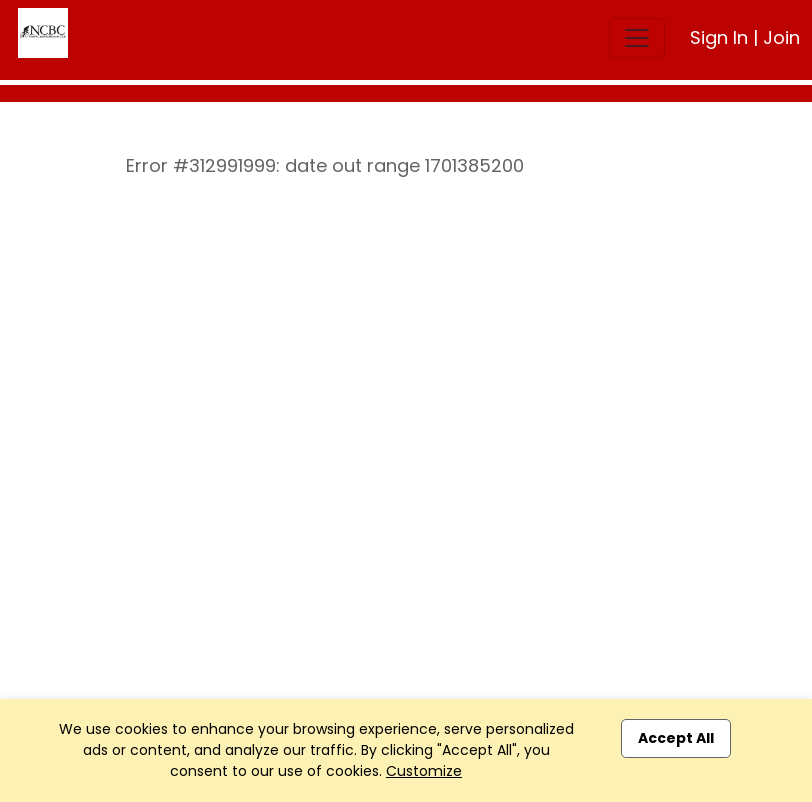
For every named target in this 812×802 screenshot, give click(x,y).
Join (781, 37)
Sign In (719, 37)
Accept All (676, 738)
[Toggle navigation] (637, 38)
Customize (424, 771)
